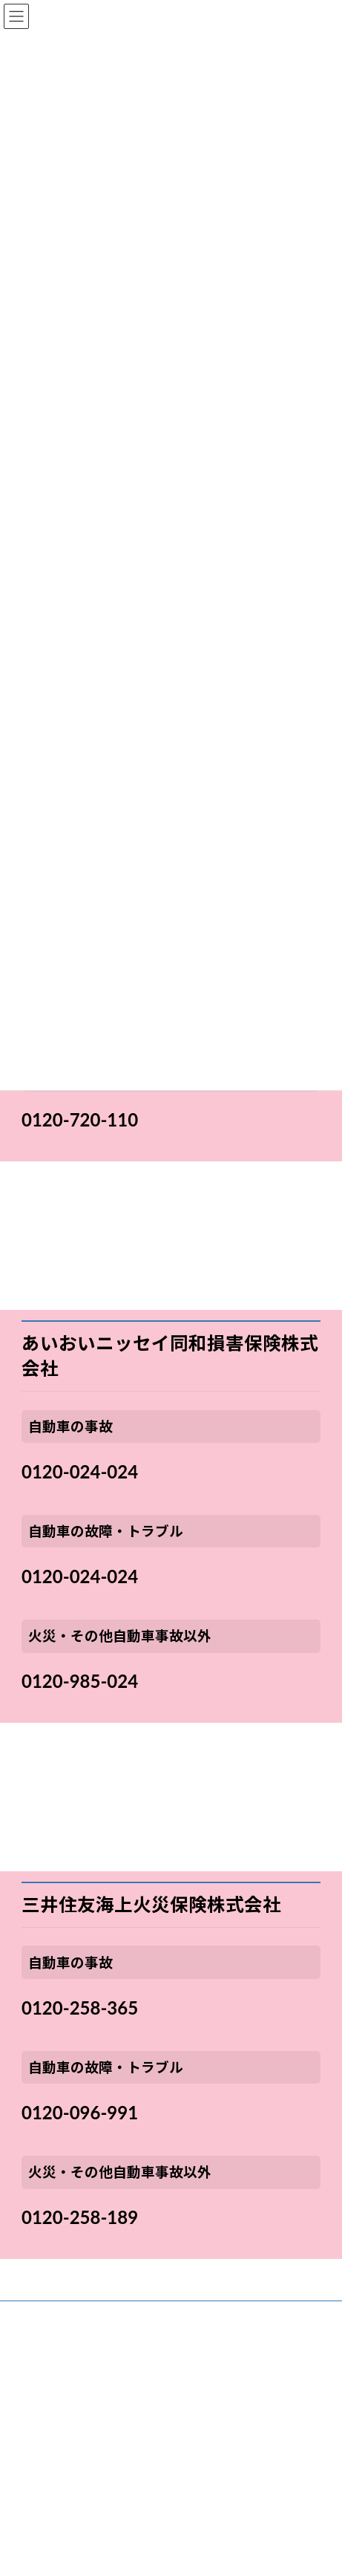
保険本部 (29, 2341)
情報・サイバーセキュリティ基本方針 (86, 2534)
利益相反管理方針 (46, 2506)
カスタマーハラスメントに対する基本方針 (95, 2561)
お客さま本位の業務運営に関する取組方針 (95, 2424)
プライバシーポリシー (55, 2479)
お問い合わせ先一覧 (51, 2396)
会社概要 (29, 2314)
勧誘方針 (29, 2451)
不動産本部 (33, 2369)
